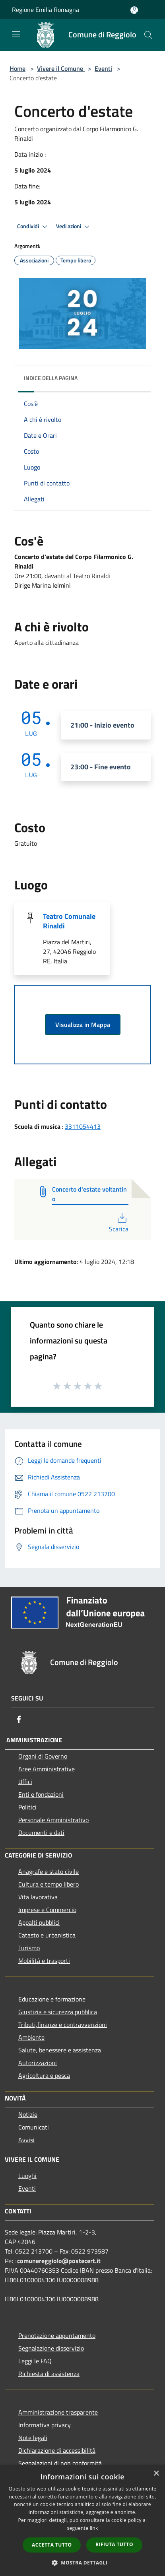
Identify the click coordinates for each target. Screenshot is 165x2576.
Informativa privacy (44, 2425)
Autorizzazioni (37, 2062)
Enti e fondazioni (41, 1794)
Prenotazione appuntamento (56, 2335)
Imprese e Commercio (47, 1909)
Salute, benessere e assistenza (59, 2050)
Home (17, 68)
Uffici (25, 1781)
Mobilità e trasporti (44, 1960)
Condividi (33, 226)
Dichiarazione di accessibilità (56, 2450)
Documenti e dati (41, 1832)
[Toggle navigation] (16, 34)
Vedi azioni (74, 226)
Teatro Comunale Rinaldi (69, 921)
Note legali (32, 2437)
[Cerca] (148, 35)
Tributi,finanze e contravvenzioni (62, 2024)
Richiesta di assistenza (49, 2373)
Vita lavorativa (38, 1897)
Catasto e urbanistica (47, 1935)
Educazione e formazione (51, 1999)
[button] (83, 2562)
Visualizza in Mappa (82, 1024)
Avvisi (26, 2140)
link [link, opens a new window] (94, 2528)
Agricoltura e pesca (44, 2075)
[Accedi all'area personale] (134, 10)
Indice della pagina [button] (51, 378)
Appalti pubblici (39, 1922)
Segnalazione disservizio (51, 2348)
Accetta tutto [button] (52, 2544)
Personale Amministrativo (53, 1820)
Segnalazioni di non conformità (60, 2463)
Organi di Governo (42, 1756)
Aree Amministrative (46, 1769)
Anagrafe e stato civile (48, 1871)
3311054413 (83, 1126)
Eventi (103, 68)
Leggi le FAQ (35, 2361)
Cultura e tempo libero (48, 1884)
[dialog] (82, 2520)
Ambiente (31, 2037)
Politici (27, 1807)
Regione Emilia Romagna (45, 9)
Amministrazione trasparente (58, 2412)
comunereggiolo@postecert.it (59, 2260)
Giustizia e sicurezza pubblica (57, 2012)
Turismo (29, 1948)
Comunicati (33, 2127)
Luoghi (27, 2175)
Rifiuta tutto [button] (114, 2544)
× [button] (156, 2474)
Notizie (27, 2114)
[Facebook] (19, 1719)
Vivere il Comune (61, 68)
